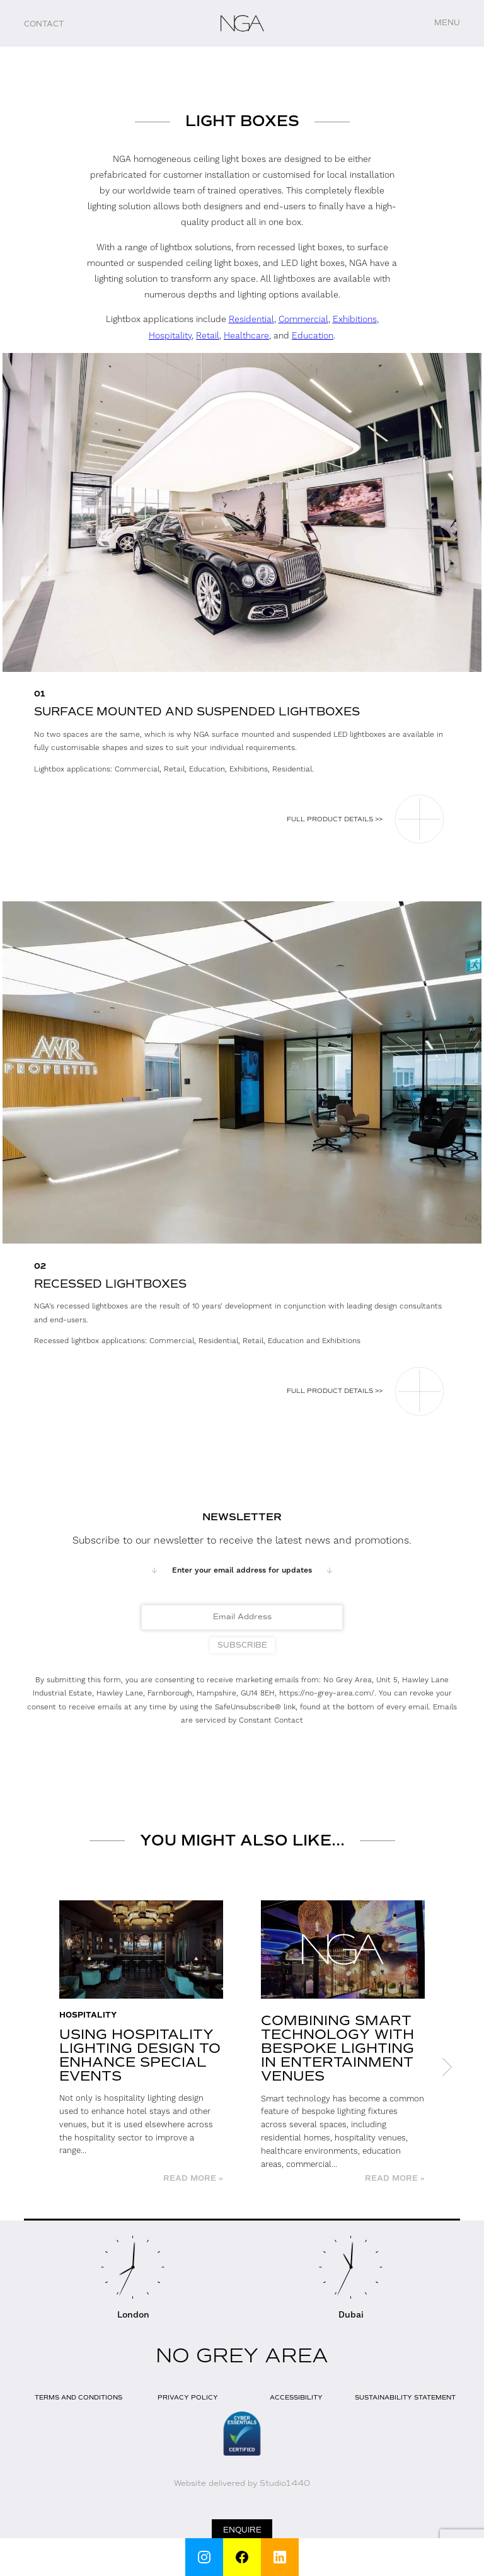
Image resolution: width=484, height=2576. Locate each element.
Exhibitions (355, 319)
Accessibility (296, 2397)
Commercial (303, 319)
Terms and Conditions (78, 2397)
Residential (251, 319)
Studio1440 (285, 2483)
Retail (207, 336)
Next (447, 2066)
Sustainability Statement (405, 2397)
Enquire (242, 2530)
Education (312, 336)
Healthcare (246, 336)
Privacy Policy (188, 2397)
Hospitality (170, 336)
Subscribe (242, 1645)
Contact (44, 24)
